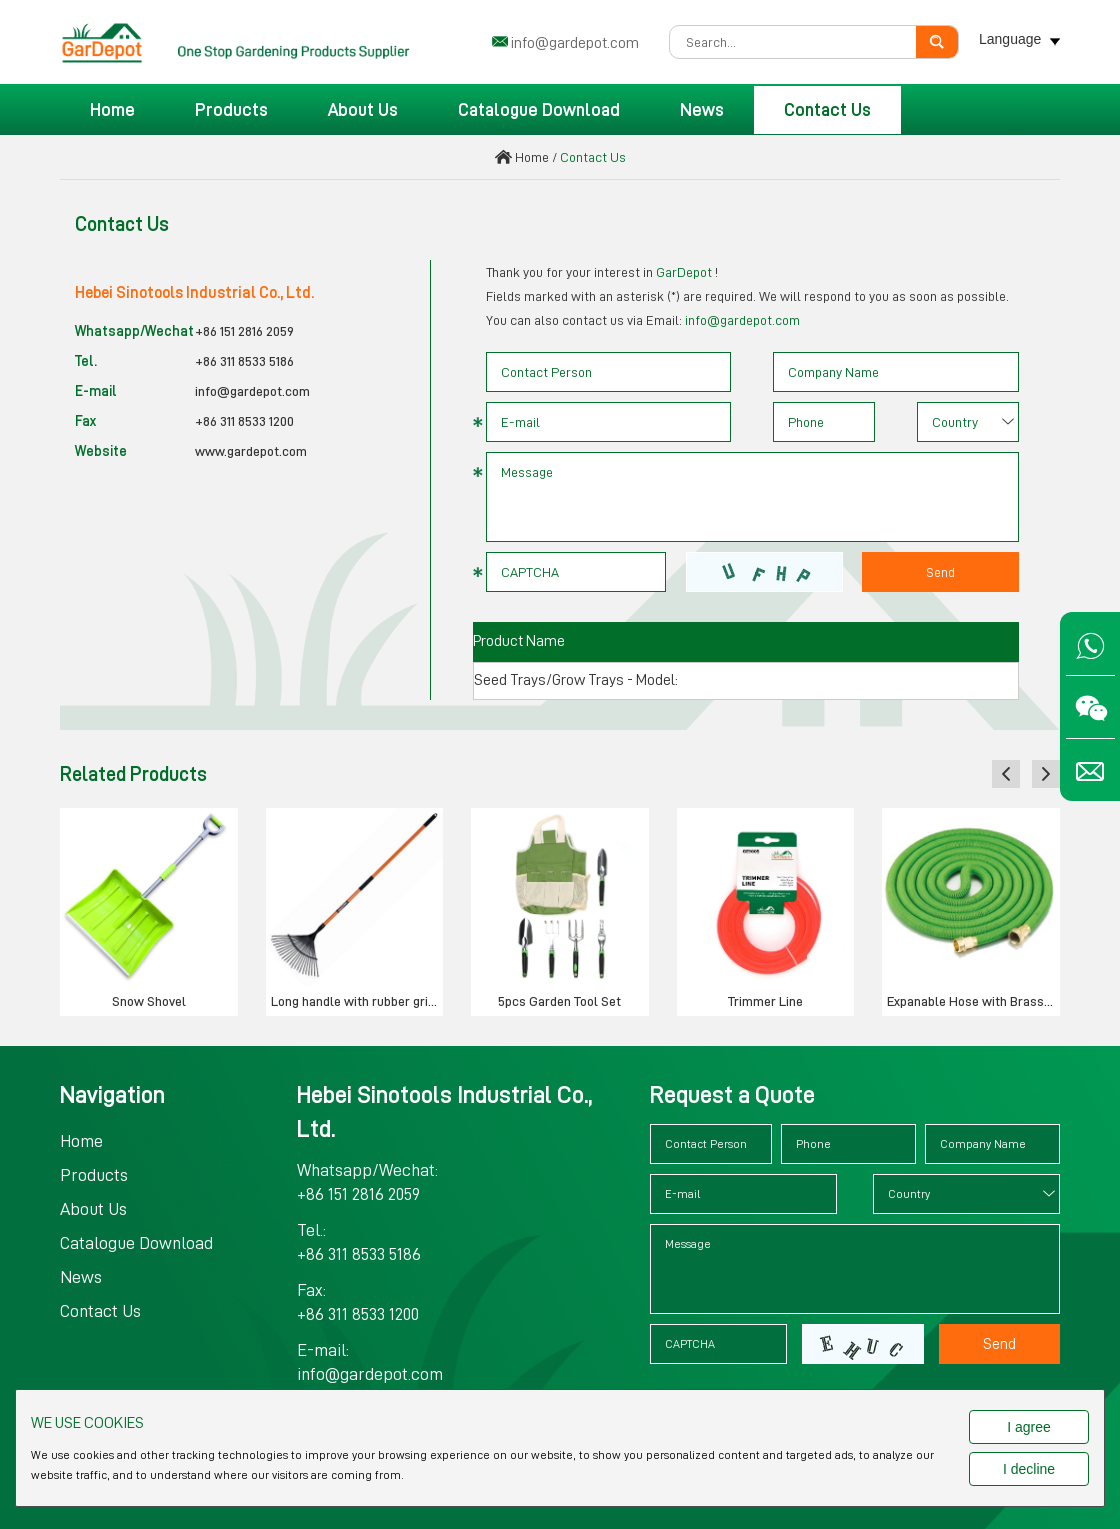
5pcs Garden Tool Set (559, 1001)
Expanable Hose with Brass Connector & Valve (973, 1001)
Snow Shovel (149, 1001)
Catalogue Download (539, 110)
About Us (363, 110)
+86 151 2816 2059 (244, 331)
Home (112, 110)
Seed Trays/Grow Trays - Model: (576, 680)
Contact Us (827, 110)
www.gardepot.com (251, 451)
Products (231, 110)
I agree (1029, 1427)
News (702, 110)
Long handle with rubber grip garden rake (357, 1001)
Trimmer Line (765, 1001)
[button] (1006, 774)
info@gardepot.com (575, 43)
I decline (1029, 1469)
